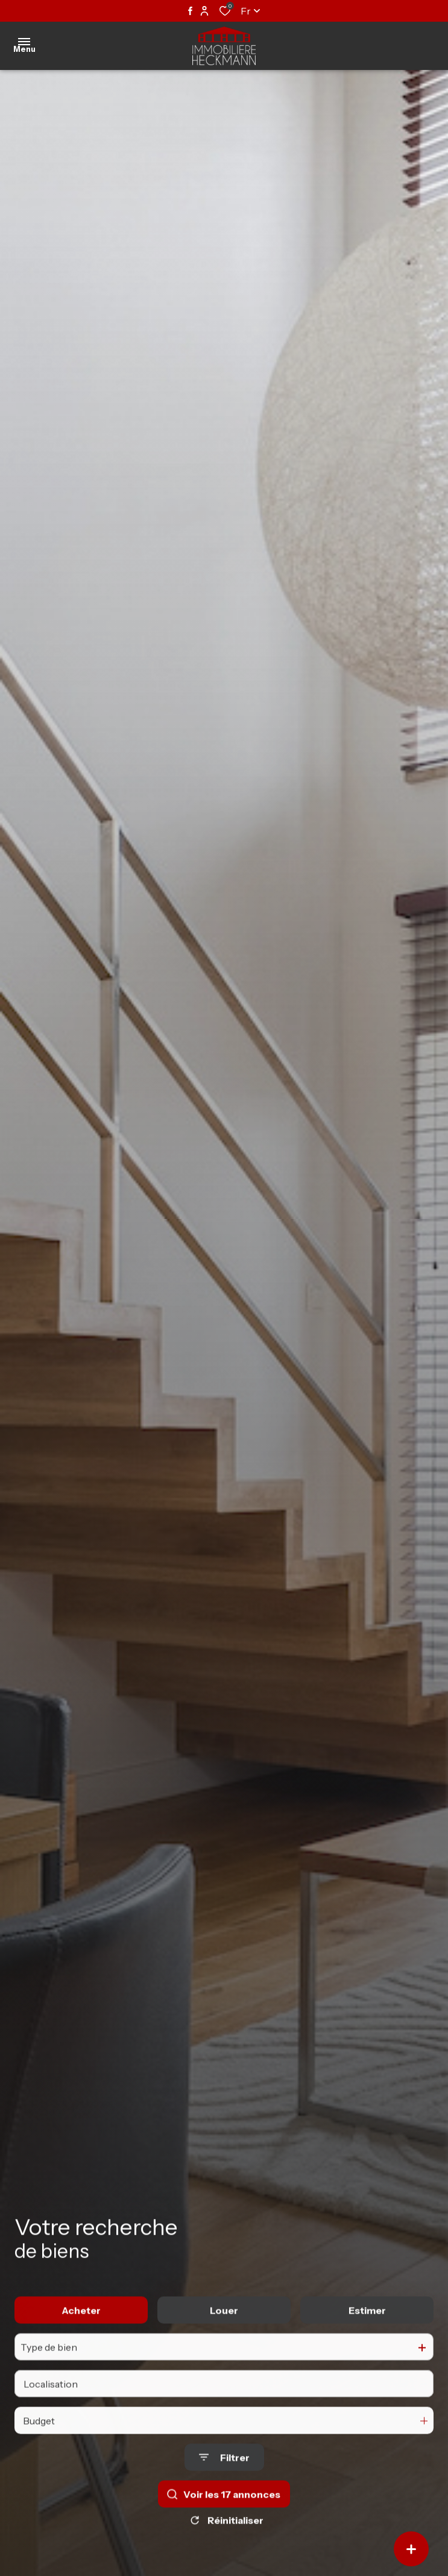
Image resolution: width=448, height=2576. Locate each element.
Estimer (367, 2326)
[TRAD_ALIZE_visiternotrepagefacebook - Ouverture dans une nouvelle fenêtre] (190, 11)
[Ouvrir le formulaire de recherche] (224, 2473)
